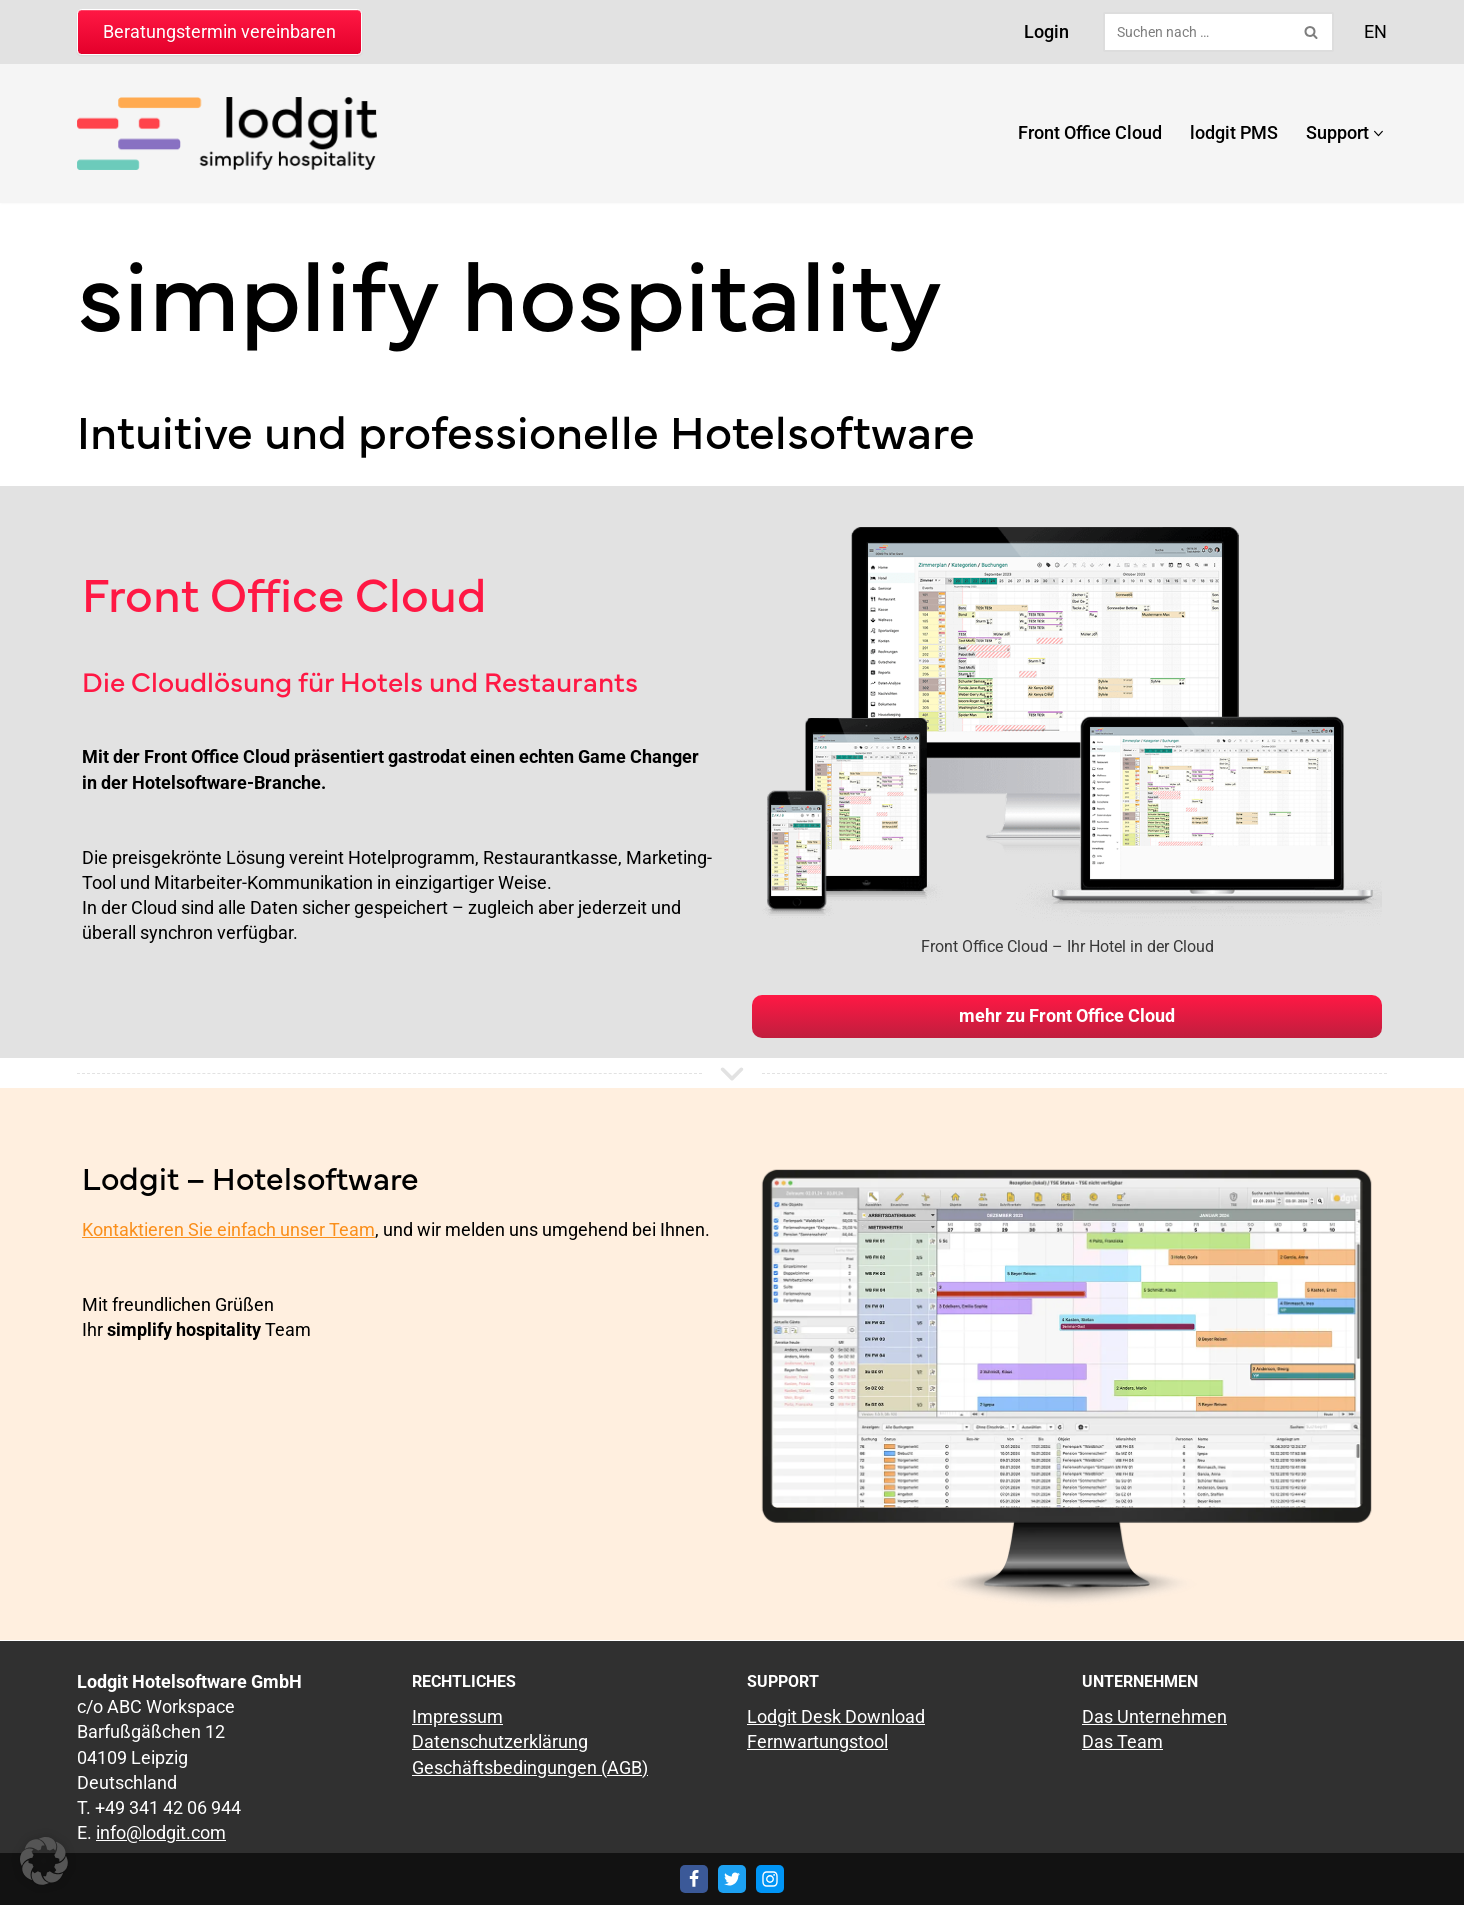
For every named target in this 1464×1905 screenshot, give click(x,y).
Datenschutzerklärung (500, 1741)
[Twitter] (732, 1879)
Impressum (457, 1716)
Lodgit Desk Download (836, 1716)
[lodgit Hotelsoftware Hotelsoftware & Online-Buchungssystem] (227, 133)
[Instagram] (770, 1879)
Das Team (1122, 1741)
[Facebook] (694, 1879)
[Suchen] (1196, 32)
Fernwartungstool (817, 1741)
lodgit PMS (1234, 132)
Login (1046, 31)
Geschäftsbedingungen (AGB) (530, 1766)
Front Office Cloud (1090, 132)
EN (1375, 31)
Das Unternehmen (1154, 1716)
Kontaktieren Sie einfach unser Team (228, 1229)
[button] (1378, 133)
